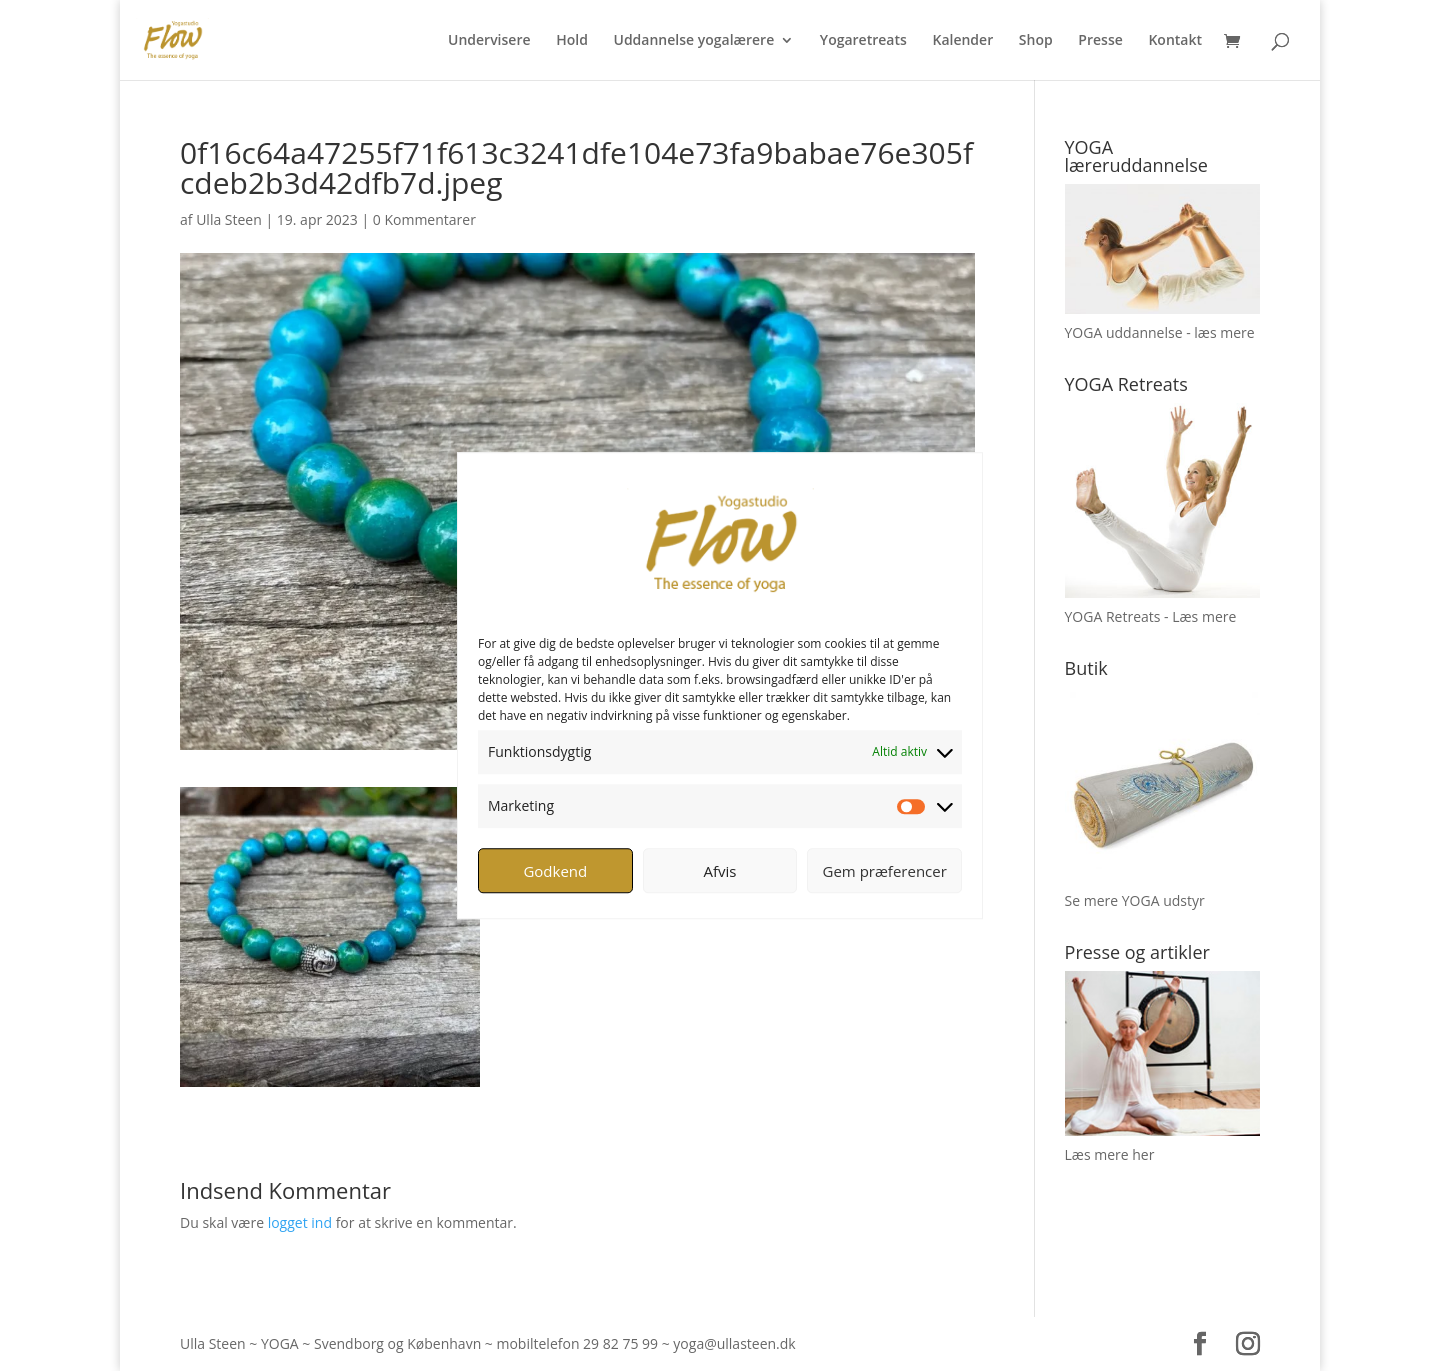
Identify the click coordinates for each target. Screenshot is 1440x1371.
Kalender (962, 41)
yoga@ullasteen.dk (734, 1343)
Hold (572, 41)
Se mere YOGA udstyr (1135, 900)
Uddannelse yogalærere (693, 41)
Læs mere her (1110, 1154)
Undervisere (489, 41)
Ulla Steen (229, 219)
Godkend (555, 871)
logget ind (300, 1222)
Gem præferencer (885, 871)
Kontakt (1175, 41)
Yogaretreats (863, 41)
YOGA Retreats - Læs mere (1151, 616)
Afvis (720, 871)
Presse (1100, 41)
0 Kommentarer (424, 219)
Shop (1036, 41)
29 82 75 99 (620, 1343)
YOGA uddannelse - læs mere (1160, 332)
